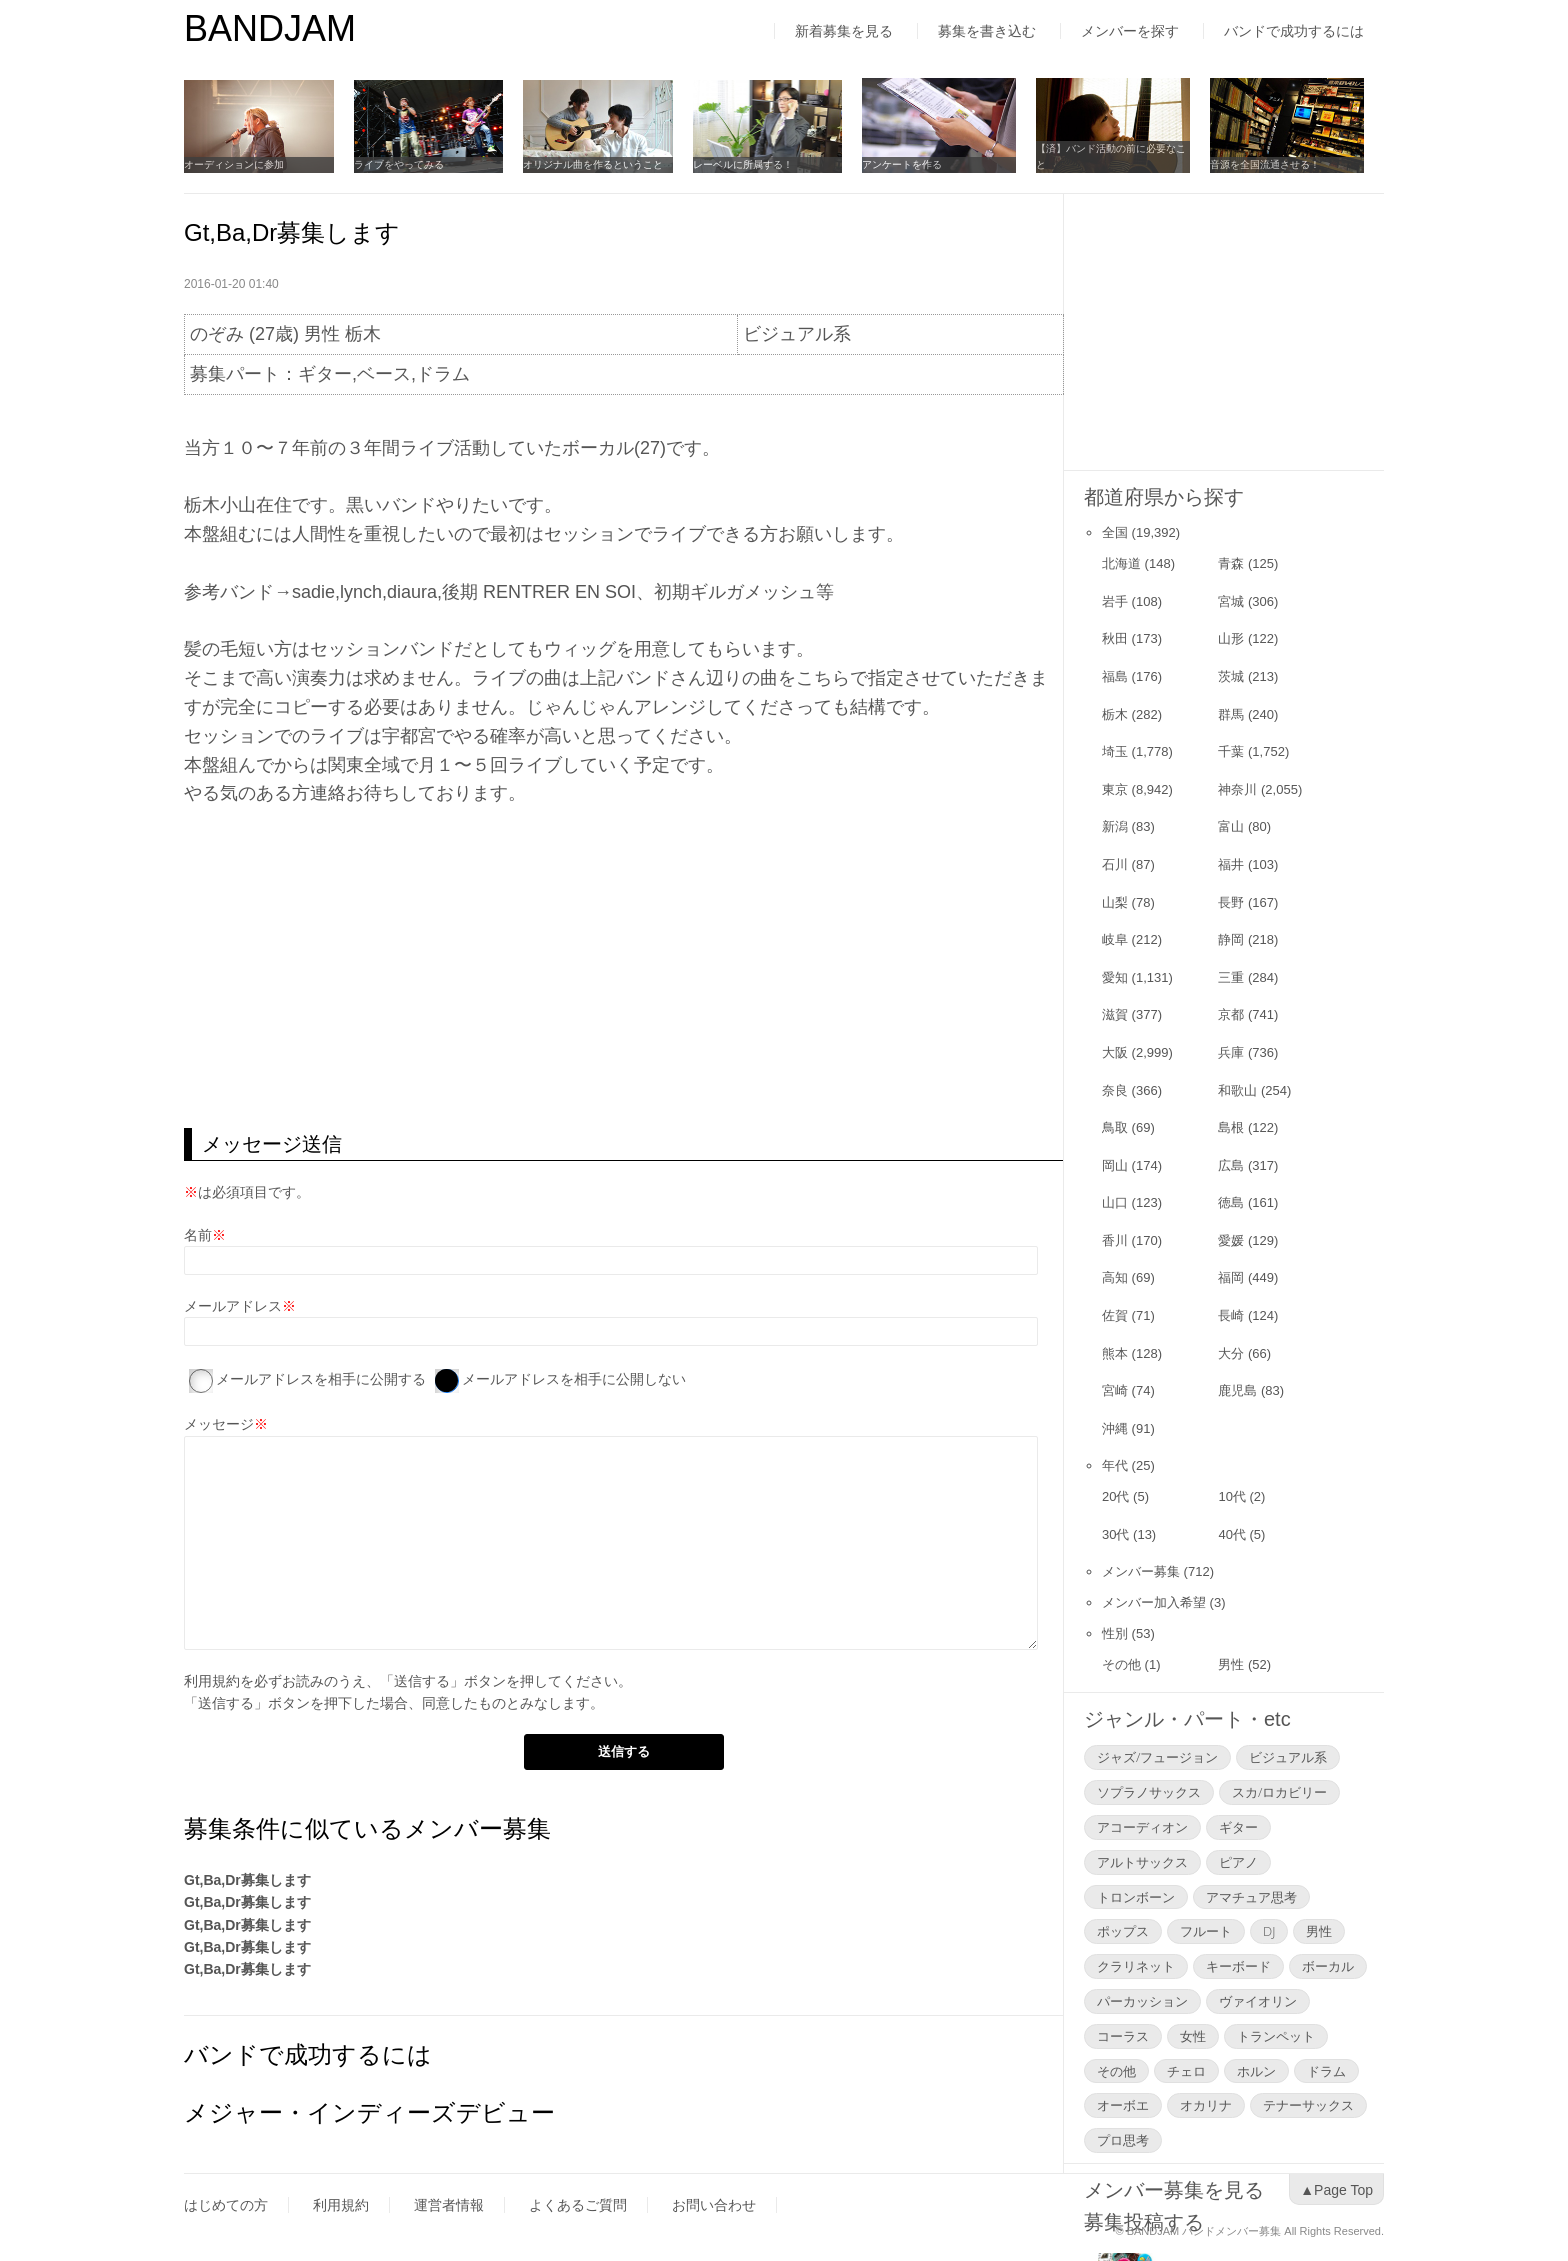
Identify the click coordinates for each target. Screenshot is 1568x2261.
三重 (1231, 977)
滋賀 (1115, 1014)
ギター (1238, 1827)
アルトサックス (1142, 1862)
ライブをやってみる (403, 164)
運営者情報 (449, 2205)
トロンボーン (1136, 1897)
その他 (1121, 1664)
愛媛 (1231, 1240)
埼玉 (1115, 751)
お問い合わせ (714, 2205)
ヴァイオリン (1258, 2001)
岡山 (1115, 1165)
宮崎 (1115, 1390)
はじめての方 (226, 2205)
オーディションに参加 (234, 164)
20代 (1115, 1496)
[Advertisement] (623, 968)
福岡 (1231, 1277)
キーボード (1238, 1966)
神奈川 (1237, 789)
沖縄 (1115, 1428)
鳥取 (1115, 1127)
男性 (1231, 1664)
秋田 (1115, 638)
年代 (1115, 1465)
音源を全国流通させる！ (1283, 164)
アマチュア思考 (1251, 1897)
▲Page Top (1336, 2190)
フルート (1206, 1931)
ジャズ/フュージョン (1157, 1757)
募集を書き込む (987, 31)
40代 (1231, 1534)
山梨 (1115, 902)
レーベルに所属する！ (756, 164)
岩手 (1115, 601)
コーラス (1123, 2036)
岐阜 (1115, 939)
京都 (1231, 1014)
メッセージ (219, 1424)
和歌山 (1237, 1090)
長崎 (1231, 1315)
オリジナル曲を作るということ (602, 164)
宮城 (1231, 601)
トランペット (1276, 2036)
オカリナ (1206, 2105)
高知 (1115, 1277)
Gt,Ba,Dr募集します (247, 1880)
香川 (1115, 1240)
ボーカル (1328, 1966)
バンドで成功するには (1294, 31)
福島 (1115, 676)
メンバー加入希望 (1154, 1602)
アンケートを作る (920, 164)
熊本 (1115, 1353)
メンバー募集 (1141, 1571)
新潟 (1115, 826)
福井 (1231, 864)
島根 (1231, 1127)
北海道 (1121, 563)
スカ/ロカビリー (1279, 1792)
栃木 (1115, 714)
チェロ (1186, 2071)
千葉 (1231, 751)
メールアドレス (233, 1306)
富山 (1231, 826)
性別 (1115, 1633)
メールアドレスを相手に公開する (321, 1379)
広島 (1231, 1165)
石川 (1115, 864)
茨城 (1231, 676)
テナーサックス (1308, 2105)
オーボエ (1123, 2105)
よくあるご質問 (578, 2205)
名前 (198, 1235)
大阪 (1115, 1052)
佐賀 (1115, 1315)
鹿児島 (1237, 1390)
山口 (1115, 1202)
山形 (1231, 638)
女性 (1193, 2036)
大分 (1231, 1353)
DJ (1269, 1931)
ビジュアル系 (1288, 1757)
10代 (1231, 1496)
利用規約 (212, 1681)
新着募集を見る (844, 31)
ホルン (1256, 2071)
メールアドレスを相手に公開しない (574, 1379)
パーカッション (1142, 2001)
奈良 (1115, 1090)
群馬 (1231, 714)
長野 (1231, 902)
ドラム (1326, 2071)
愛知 (1115, 977)
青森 (1231, 563)
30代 (1115, 1534)
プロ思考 (1123, 2140)
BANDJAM (270, 28)
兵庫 (1231, 1052)
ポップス (1123, 1931)
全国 (1115, 532)
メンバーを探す (1130, 31)
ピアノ (1238, 1862)
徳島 (1231, 1202)
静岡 (1231, 939)
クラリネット (1136, 1966)
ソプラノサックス (1149, 1792)
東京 (1115, 789)
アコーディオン (1142, 1827)
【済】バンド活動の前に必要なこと (1129, 156)
